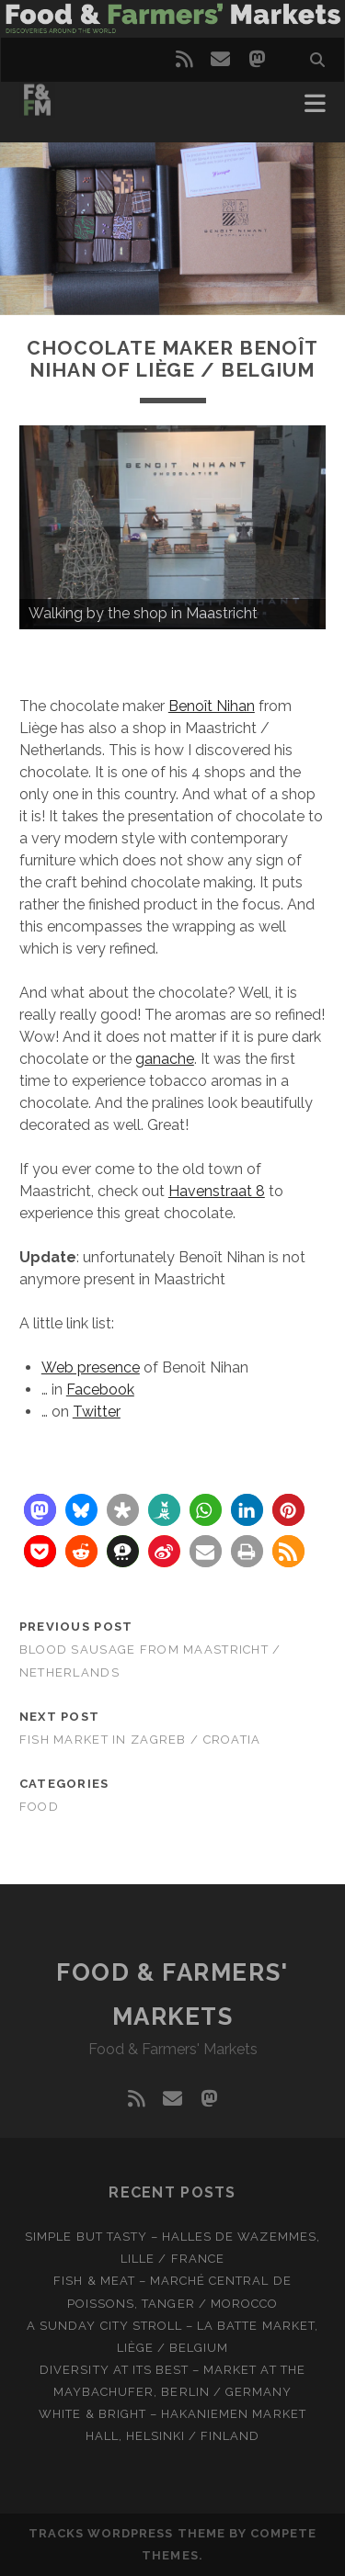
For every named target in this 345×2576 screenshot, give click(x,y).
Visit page (172, 19)
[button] (40, 1510)
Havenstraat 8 (216, 1191)
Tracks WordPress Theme (127, 2533)
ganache (164, 1059)
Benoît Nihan (211, 706)
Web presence (90, 1367)
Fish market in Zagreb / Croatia (140, 1739)
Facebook (100, 1389)
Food (39, 1806)
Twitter (97, 1411)
